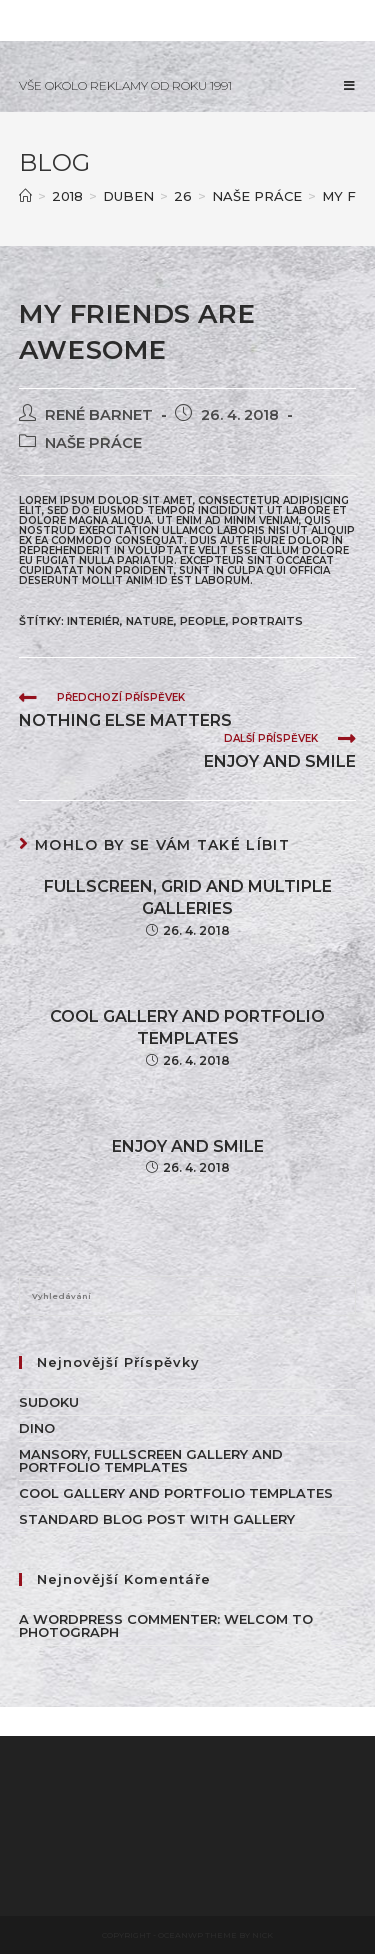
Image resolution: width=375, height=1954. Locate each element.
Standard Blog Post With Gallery (157, 1519)
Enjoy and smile (188, 1146)
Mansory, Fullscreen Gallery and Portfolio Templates (151, 1460)
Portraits (267, 621)
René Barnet (99, 415)
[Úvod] (25, 196)
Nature (150, 621)
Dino (37, 1428)
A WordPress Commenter (118, 1619)
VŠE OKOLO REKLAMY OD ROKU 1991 (125, 85)
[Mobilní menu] (350, 85)
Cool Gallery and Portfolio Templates (187, 1027)
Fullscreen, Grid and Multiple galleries (188, 897)
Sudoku (49, 1402)
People (203, 621)
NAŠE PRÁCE (93, 443)
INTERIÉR (93, 621)
